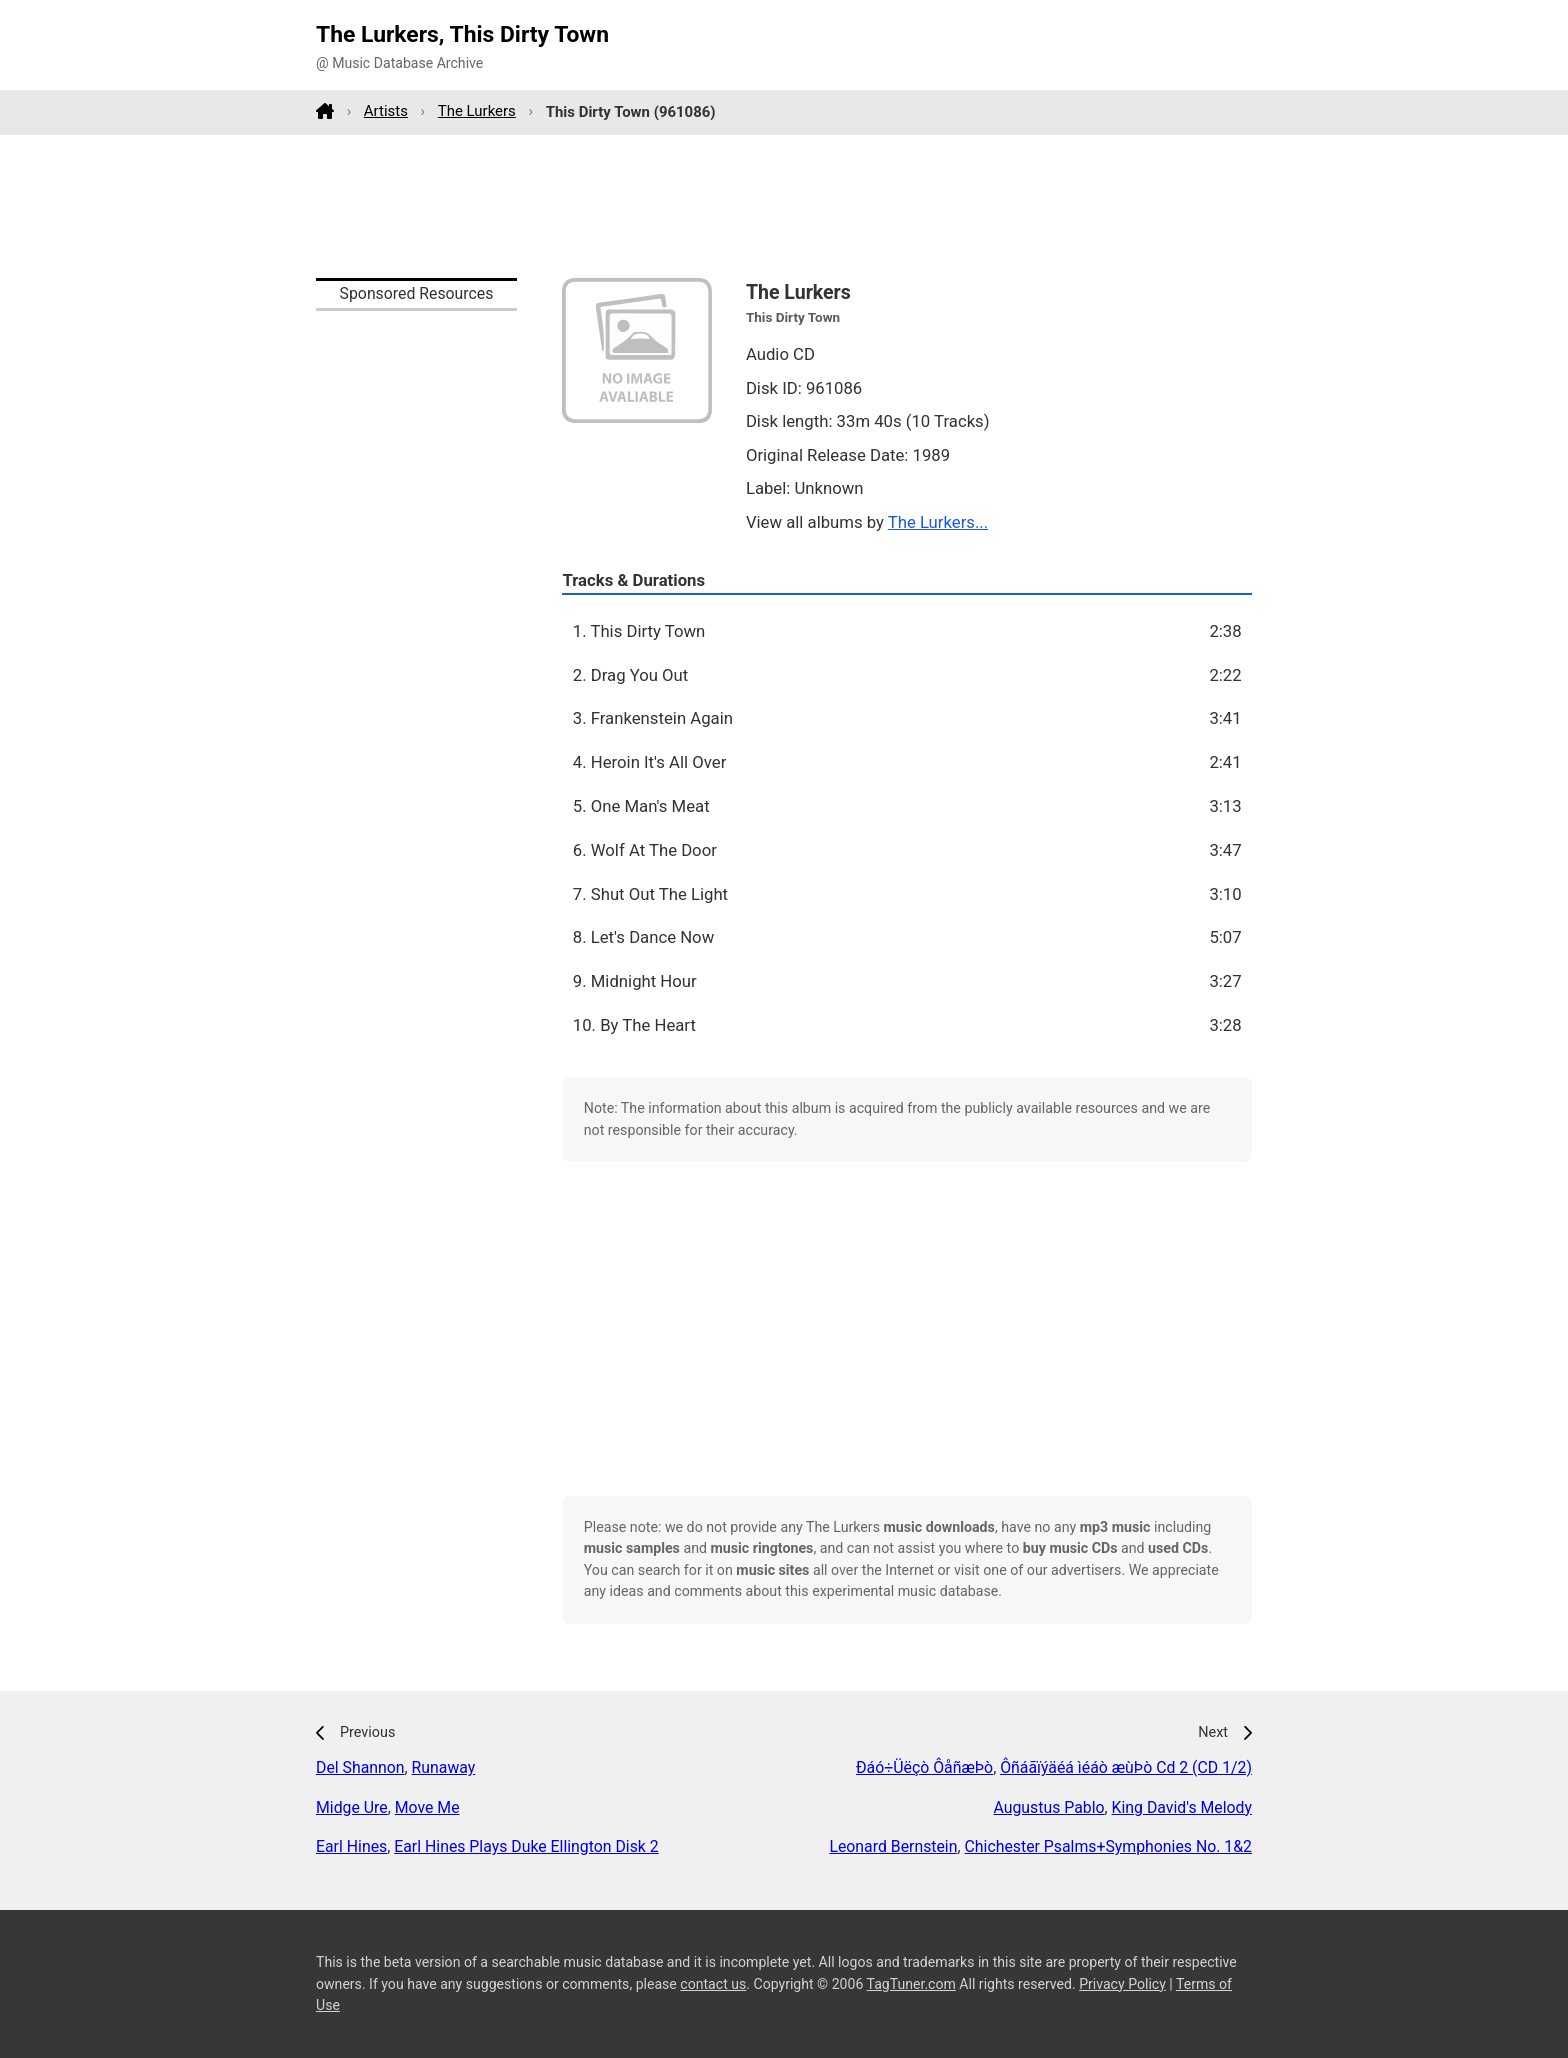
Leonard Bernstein (893, 1846)
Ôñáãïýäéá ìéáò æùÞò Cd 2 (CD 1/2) (1126, 1767)
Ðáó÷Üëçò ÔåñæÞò (924, 1767)
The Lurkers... (938, 522)
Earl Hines (351, 1846)
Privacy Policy (1122, 1984)
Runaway (444, 1767)
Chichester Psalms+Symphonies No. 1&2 (1108, 1846)
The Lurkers (477, 111)
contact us (713, 1984)
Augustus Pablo (1049, 1807)
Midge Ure (352, 1807)
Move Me (427, 1807)
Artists (386, 111)
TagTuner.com (911, 1984)
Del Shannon (360, 1767)
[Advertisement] (784, 206)
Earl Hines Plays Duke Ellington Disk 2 (526, 1846)
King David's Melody (1182, 1807)
